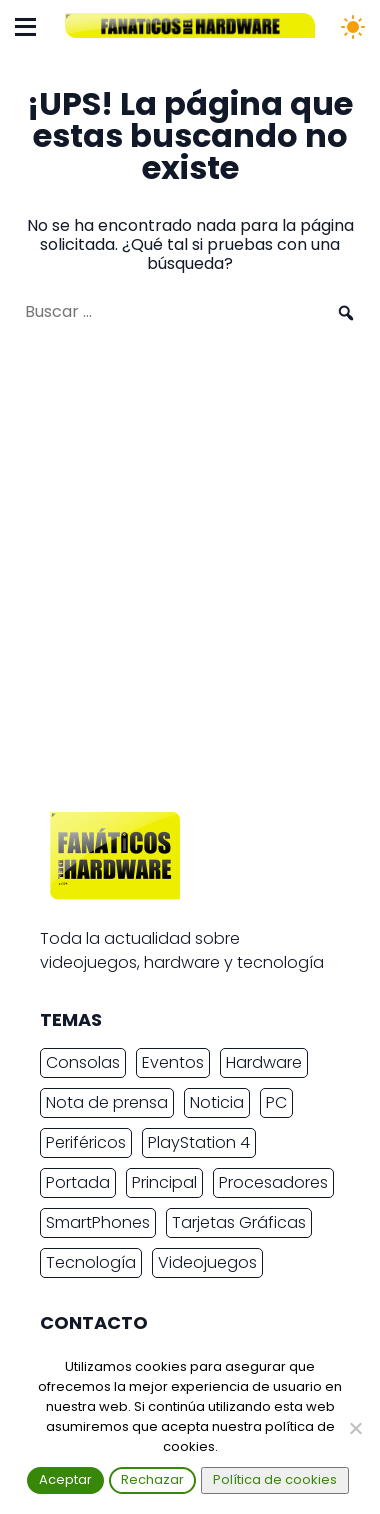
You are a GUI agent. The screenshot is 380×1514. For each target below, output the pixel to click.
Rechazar (152, 1479)
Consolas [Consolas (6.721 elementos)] (83, 1062)
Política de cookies (275, 1479)
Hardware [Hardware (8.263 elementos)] (264, 1062)
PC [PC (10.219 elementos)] (276, 1102)
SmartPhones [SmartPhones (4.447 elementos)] (98, 1222)
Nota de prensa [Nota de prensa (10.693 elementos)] (107, 1102)
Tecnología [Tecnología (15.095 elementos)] (91, 1262)
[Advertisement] (190, 577)
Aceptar (65, 1479)
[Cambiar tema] (353, 27)
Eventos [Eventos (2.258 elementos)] (173, 1062)
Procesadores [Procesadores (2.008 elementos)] (273, 1182)
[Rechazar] (355, 1428)
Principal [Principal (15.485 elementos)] (164, 1182)
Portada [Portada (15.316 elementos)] (78, 1182)
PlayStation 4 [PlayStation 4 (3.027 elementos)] (199, 1142)
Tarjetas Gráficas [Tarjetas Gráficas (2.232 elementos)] (239, 1222)
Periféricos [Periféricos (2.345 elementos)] (86, 1142)
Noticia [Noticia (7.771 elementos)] (217, 1102)
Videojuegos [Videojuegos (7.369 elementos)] (207, 1262)
